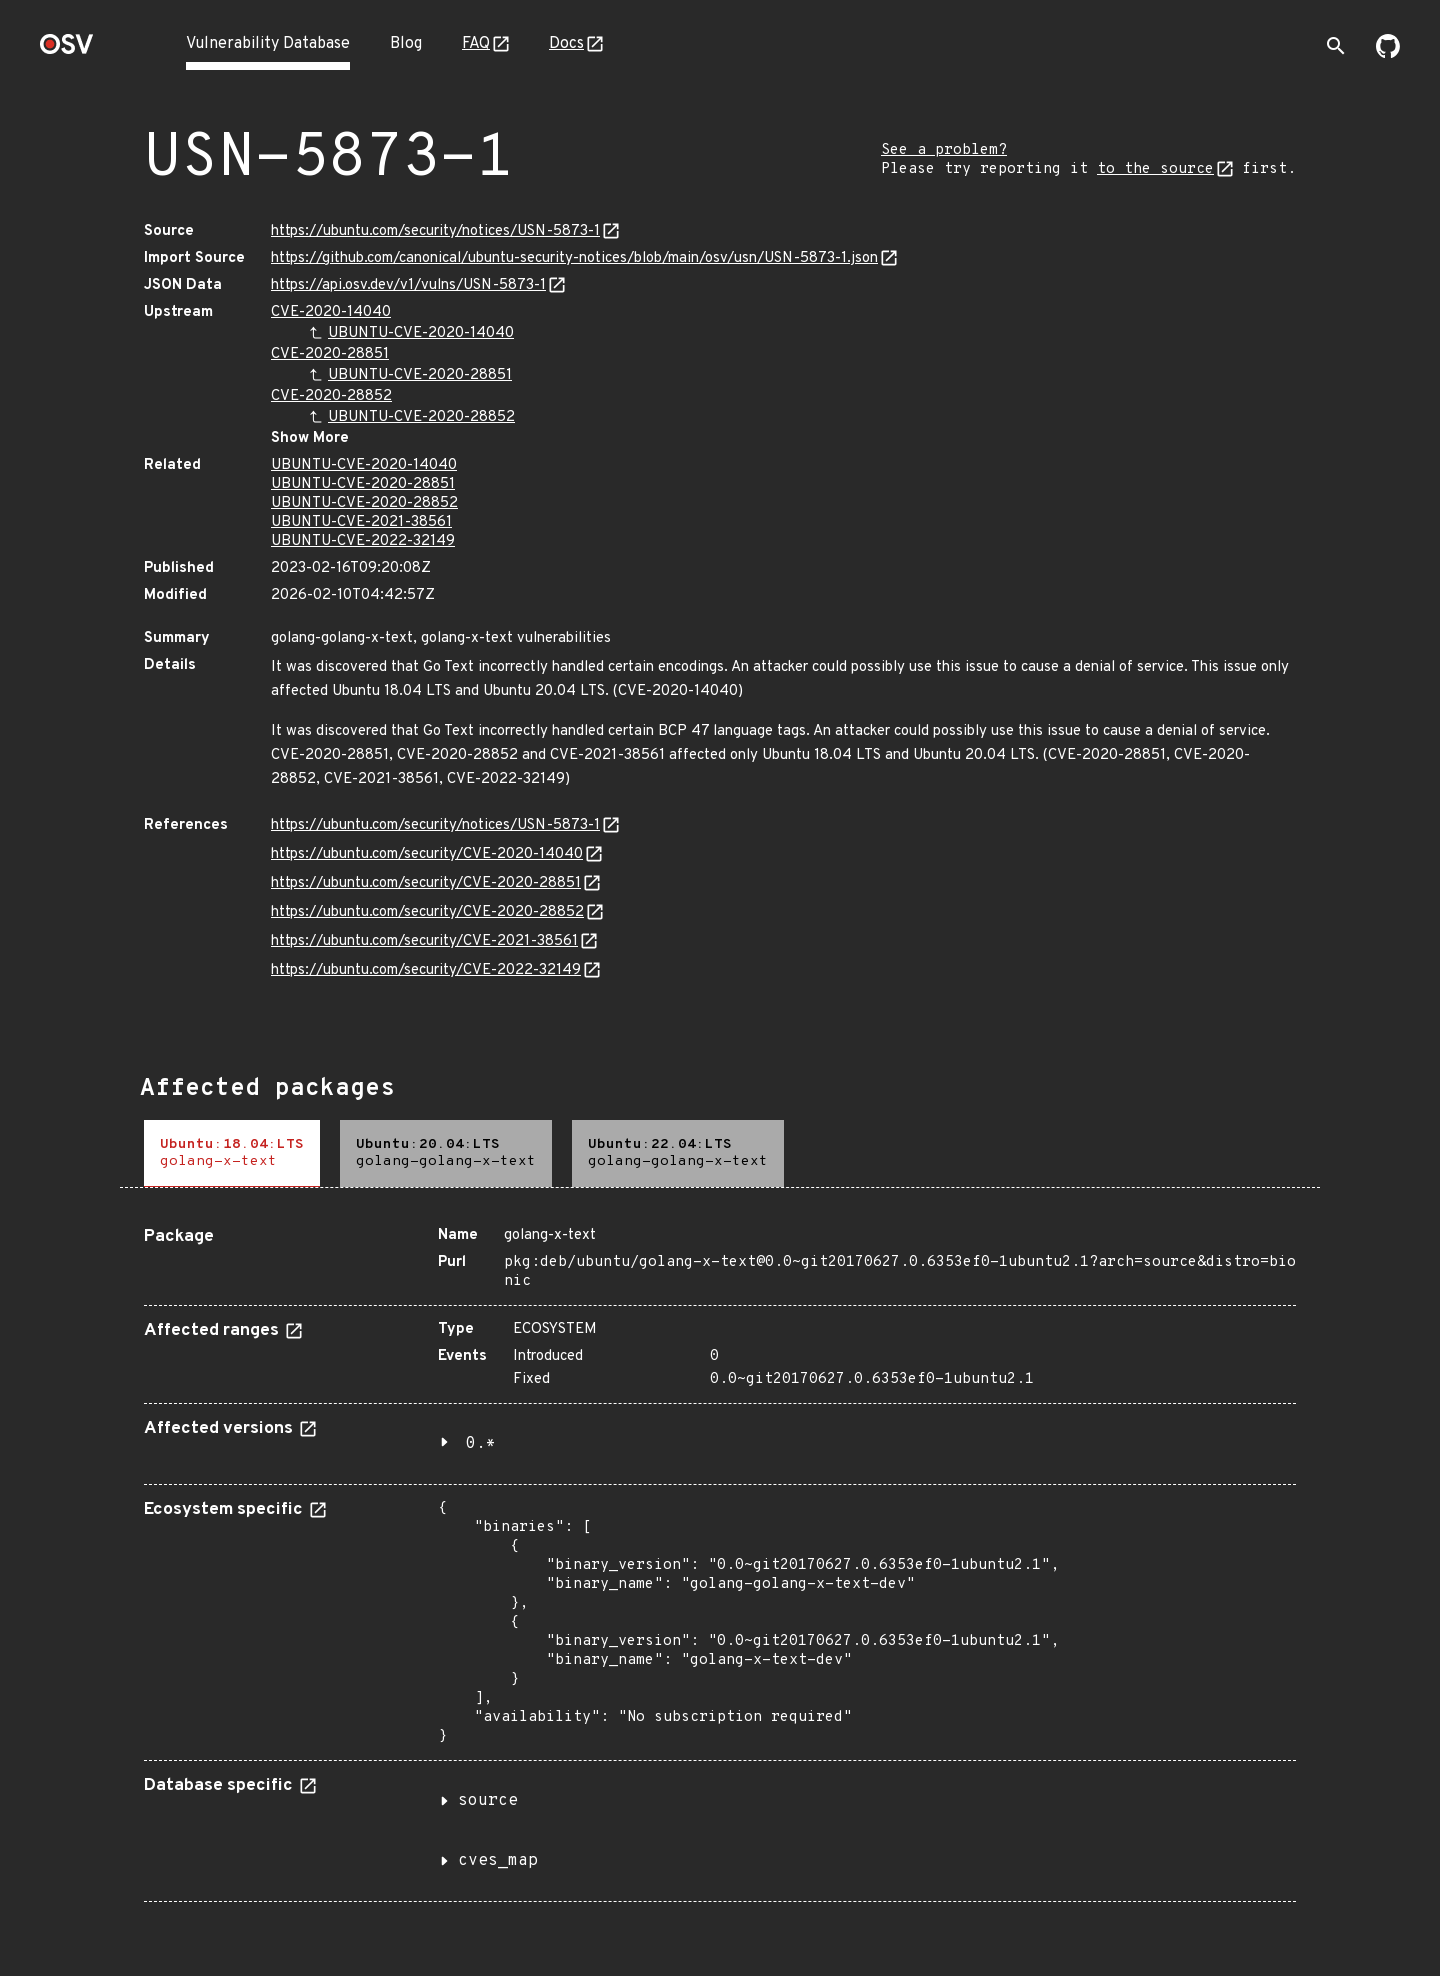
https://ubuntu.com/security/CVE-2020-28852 (427, 912)
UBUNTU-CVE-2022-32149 (363, 541)
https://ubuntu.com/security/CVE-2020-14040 (427, 854)
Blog (406, 44)
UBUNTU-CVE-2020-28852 (421, 417)
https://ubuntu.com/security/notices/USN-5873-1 (435, 231)
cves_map (498, 1861)
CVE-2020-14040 (331, 312)
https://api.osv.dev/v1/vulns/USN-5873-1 (408, 285)
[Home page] (67, 50)
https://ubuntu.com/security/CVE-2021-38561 (424, 941)
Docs (566, 44)
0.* (481, 1444)
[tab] (232, 1153)
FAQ (476, 44)
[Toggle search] (1336, 46)
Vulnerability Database (268, 44)
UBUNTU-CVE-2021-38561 (361, 522)
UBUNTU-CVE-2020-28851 (420, 375)
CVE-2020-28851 (330, 354)
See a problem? (944, 150)
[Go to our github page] (1388, 54)
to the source (1155, 169)
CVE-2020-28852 (331, 396)
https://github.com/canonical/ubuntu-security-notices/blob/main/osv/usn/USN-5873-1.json (574, 258)
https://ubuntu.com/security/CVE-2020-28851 (426, 883)
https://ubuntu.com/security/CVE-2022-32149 (426, 970)
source (488, 1801)
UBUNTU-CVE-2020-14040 (421, 333)
